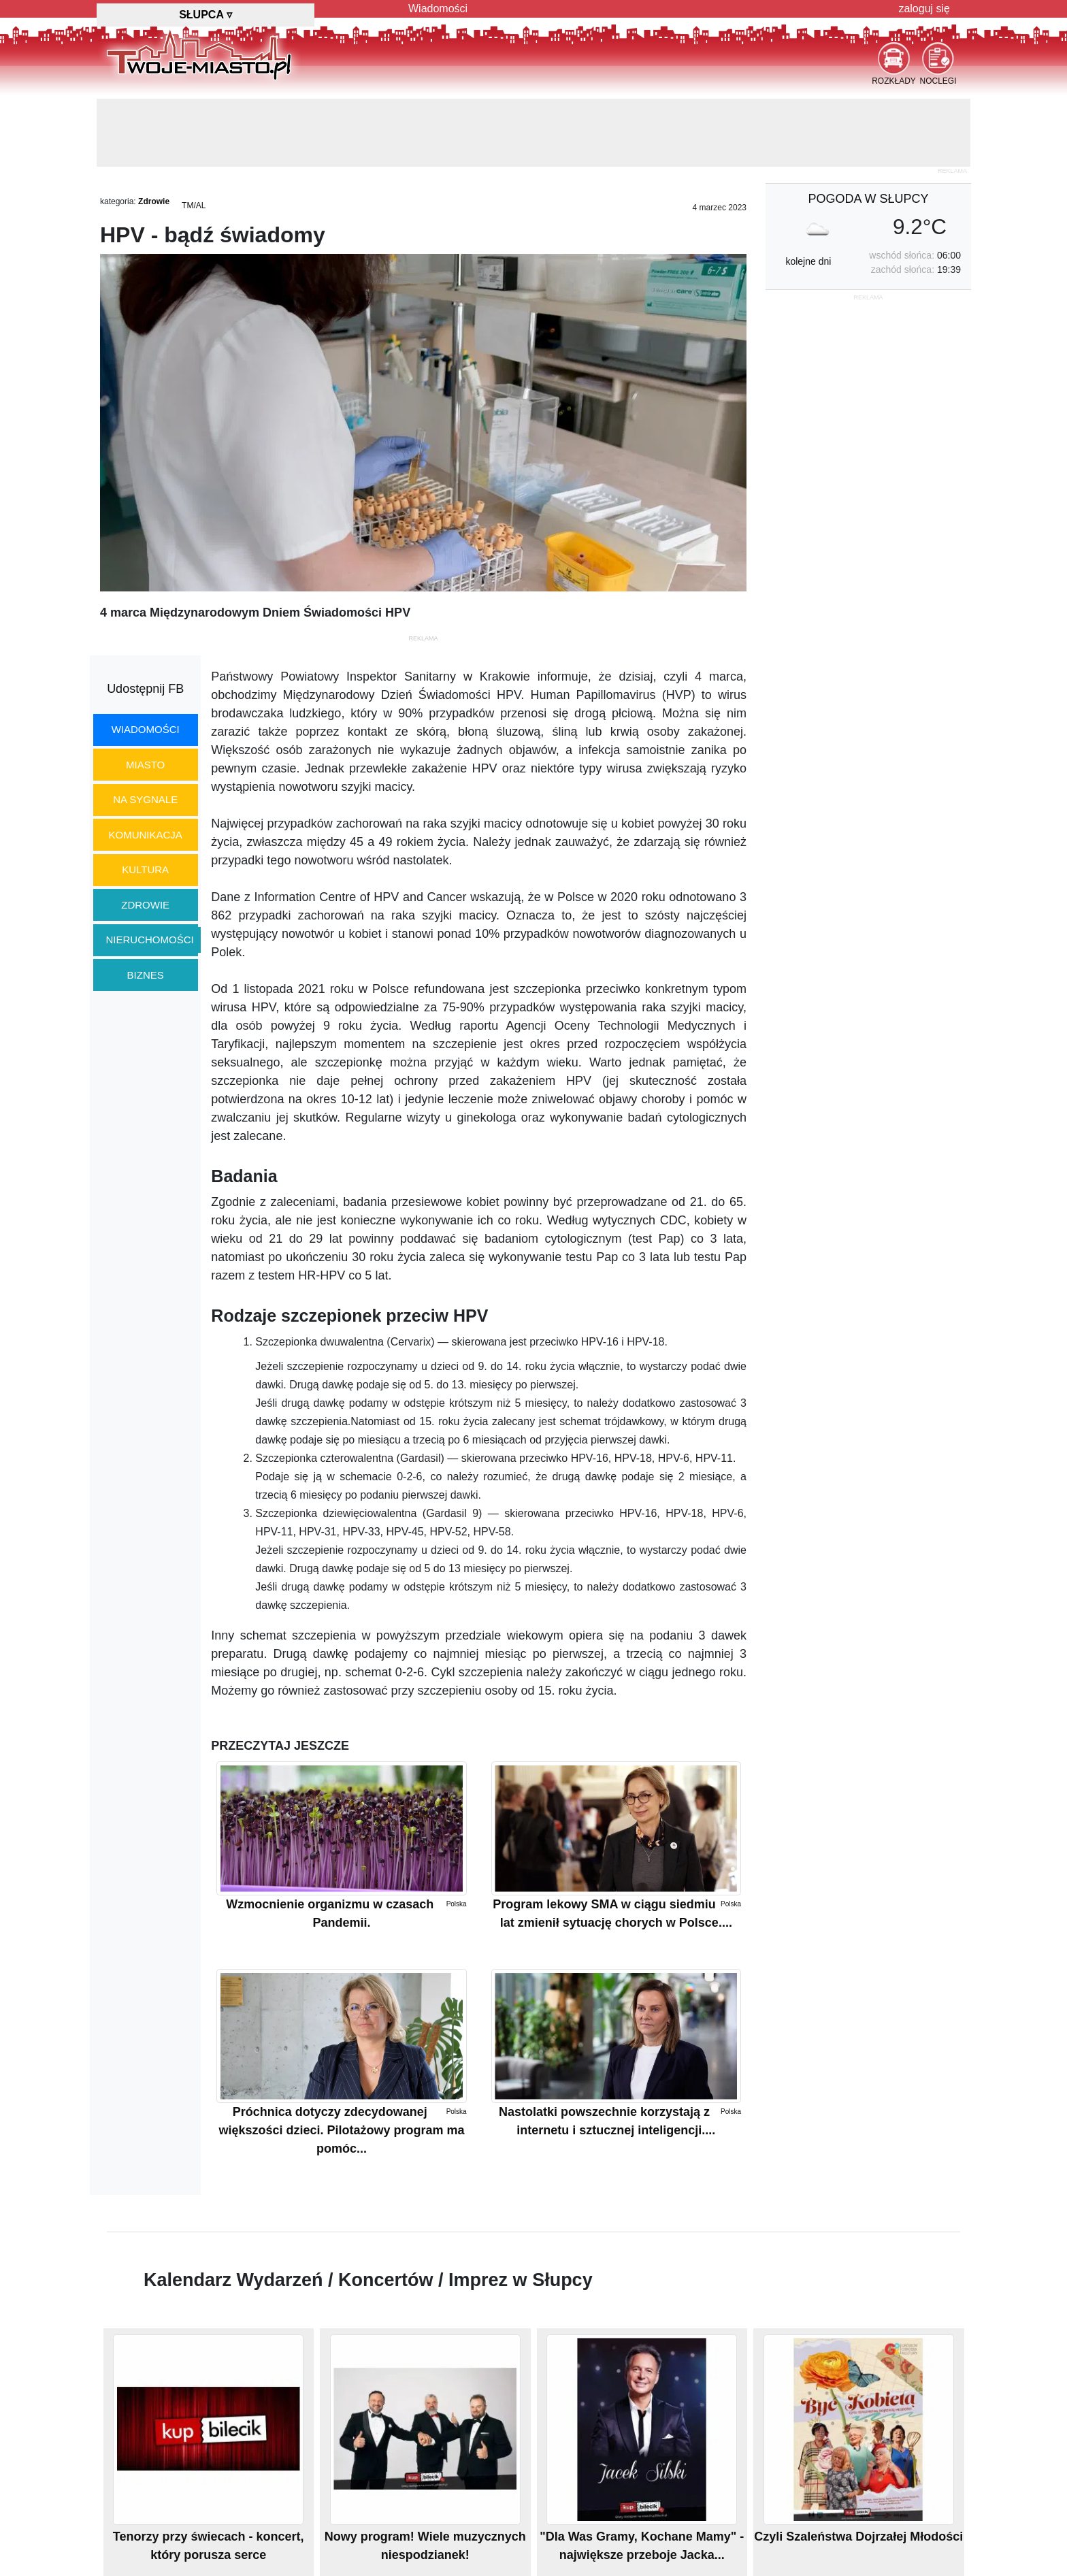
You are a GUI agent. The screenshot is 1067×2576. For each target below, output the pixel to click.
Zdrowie (153, 201)
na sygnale (145, 799)
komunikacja (145, 835)
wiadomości (146, 729)
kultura (145, 869)
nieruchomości (150, 939)
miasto (145, 764)
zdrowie (145, 905)
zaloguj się (924, 8)
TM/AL (194, 205)
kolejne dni (808, 261)
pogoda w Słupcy (868, 199)
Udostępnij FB (145, 689)
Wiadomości (437, 8)
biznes (145, 975)
